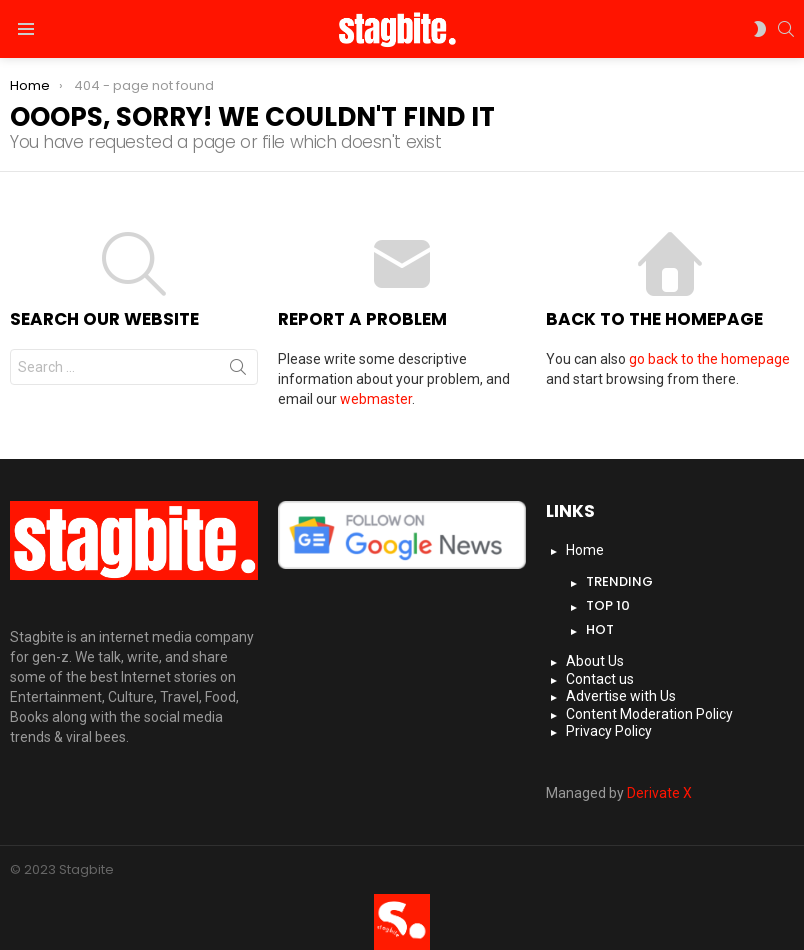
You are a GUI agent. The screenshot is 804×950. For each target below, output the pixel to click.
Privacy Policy (609, 731)
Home (585, 550)
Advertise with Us (621, 696)
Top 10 (608, 605)
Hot (600, 629)
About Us (595, 661)
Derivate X (659, 793)
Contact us (600, 679)
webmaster (376, 399)
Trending (619, 581)
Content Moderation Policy (649, 714)
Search (238, 371)
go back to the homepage (709, 359)
